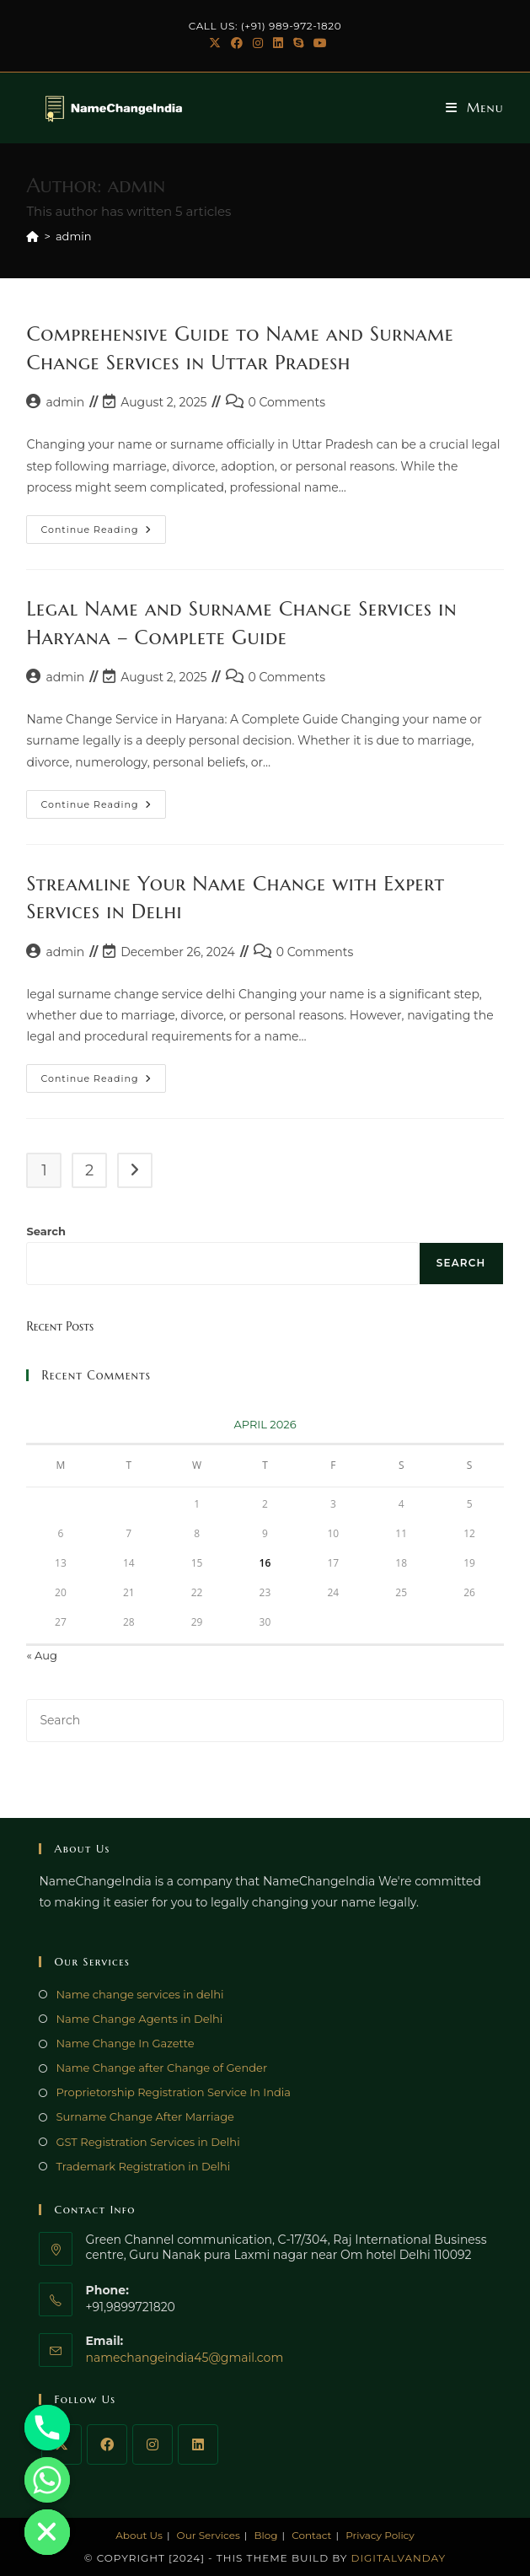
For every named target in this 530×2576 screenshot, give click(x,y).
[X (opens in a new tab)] (215, 43)
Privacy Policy (380, 2535)
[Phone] (47, 2427)
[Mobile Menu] (475, 107)
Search (45, 1231)
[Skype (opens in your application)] (298, 43)
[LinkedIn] (198, 2444)
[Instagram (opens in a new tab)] (258, 43)
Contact (311, 2535)
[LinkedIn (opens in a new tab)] (278, 43)
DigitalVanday (399, 2558)
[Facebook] (107, 2444)
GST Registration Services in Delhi (147, 2141)
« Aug (41, 1655)
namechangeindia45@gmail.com (184, 2357)
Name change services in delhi (139, 1994)
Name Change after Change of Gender (161, 2067)
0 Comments (287, 402)
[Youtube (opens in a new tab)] (317, 43)
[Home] (32, 236)
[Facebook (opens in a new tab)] (237, 43)
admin (74, 236)
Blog (265, 2535)
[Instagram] (152, 2444)
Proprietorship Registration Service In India (173, 2092)
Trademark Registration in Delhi (143, 2166)
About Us (139, 2535)
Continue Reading (103, 525)
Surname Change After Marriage (144, 2116)
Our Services (208, 2535)
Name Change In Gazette (125, 2043)
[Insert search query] (264, 1720)
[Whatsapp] (47, 2480)
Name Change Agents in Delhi (139, 2018)
